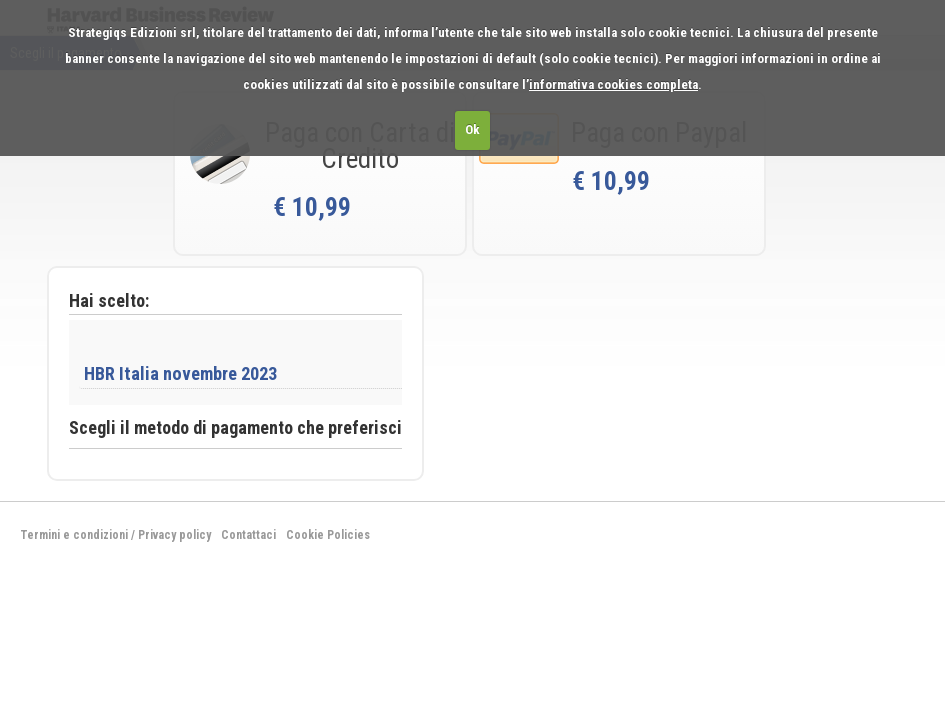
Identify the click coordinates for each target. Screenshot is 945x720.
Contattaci (248, 535)
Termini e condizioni (74, 535)
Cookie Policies (328, 535)
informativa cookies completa (613, 84)
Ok (472, 129)
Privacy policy (174, 535)
